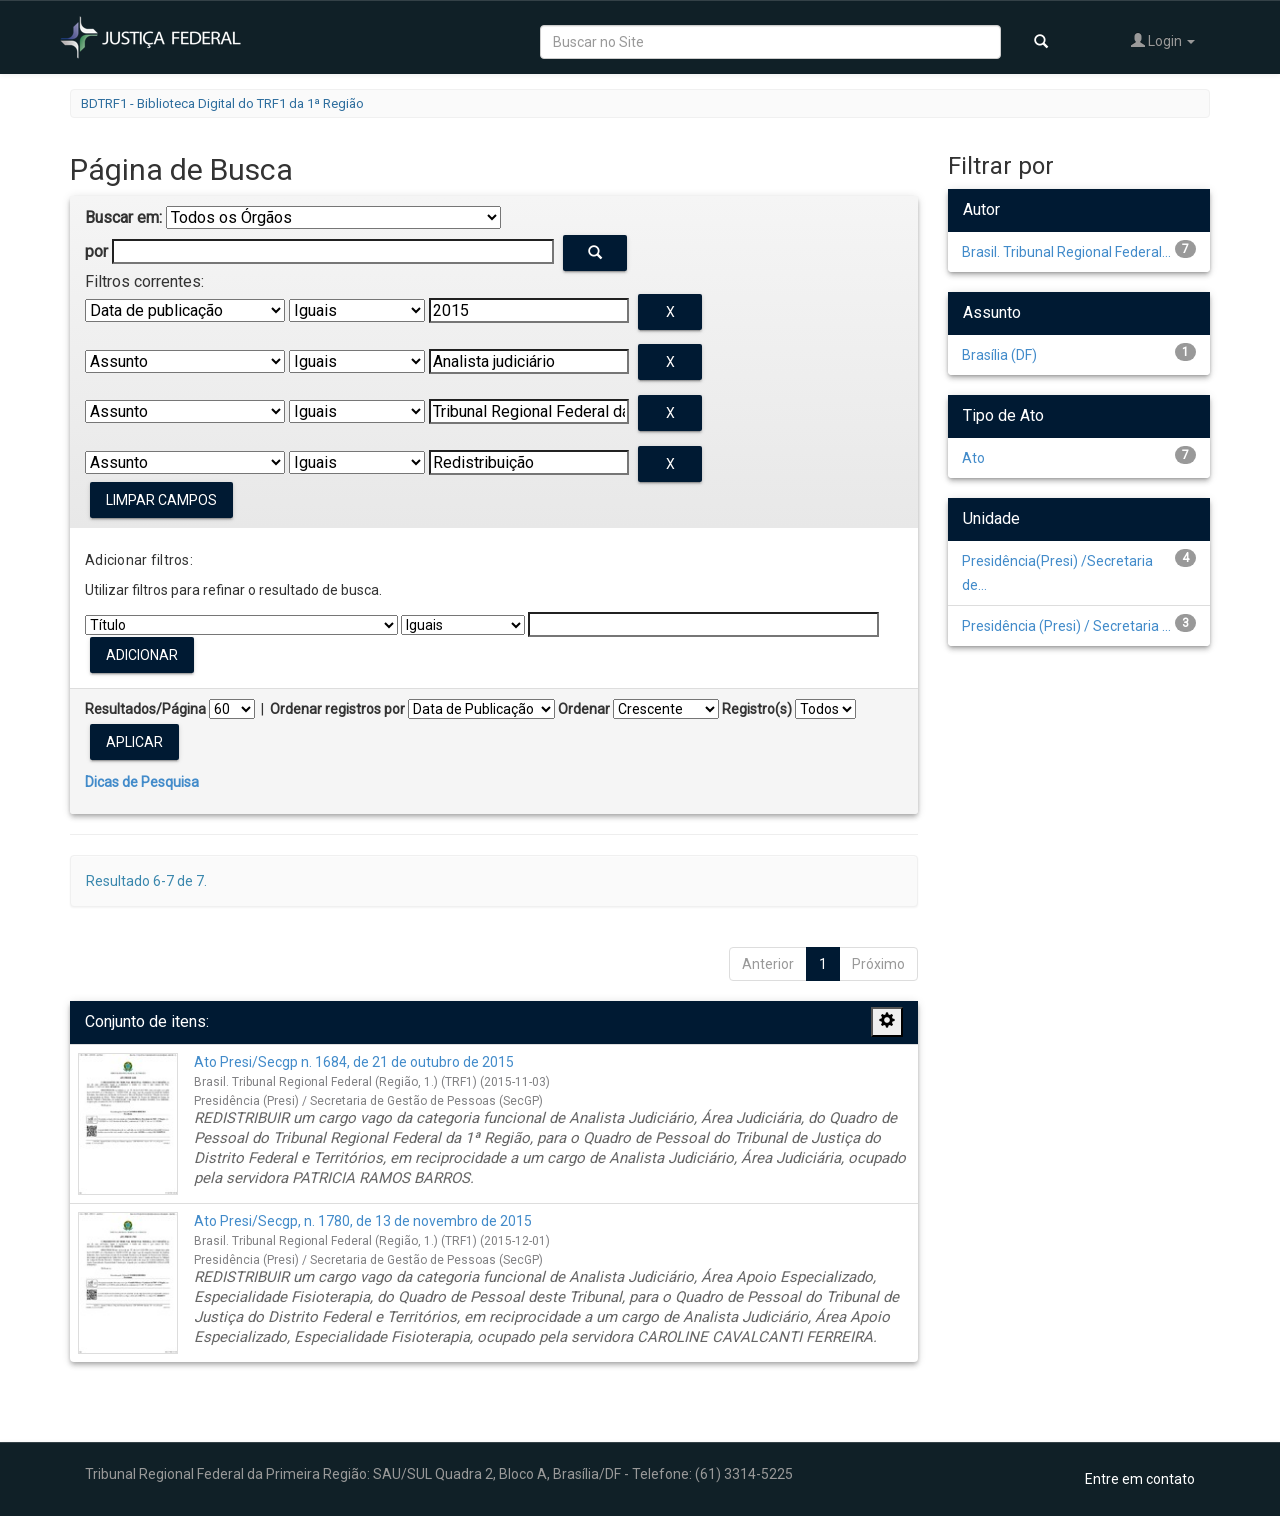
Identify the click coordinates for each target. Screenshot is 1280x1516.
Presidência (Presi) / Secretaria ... (1066, 626)
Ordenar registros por (337, 709)
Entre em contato (1140, 1479)
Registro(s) (757, 709)
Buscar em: (123, 217)
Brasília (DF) (999, 355)
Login (1163, 40)
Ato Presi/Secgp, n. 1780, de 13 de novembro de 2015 (363, 1221)
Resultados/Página (145, 709)
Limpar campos (161, 500)
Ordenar (584, 709)
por (96, 251)
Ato (973, 458)
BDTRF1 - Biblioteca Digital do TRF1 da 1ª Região (222, 103)
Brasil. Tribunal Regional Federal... (1066, 252)
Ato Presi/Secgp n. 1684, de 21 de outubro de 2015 (354, 1062)
